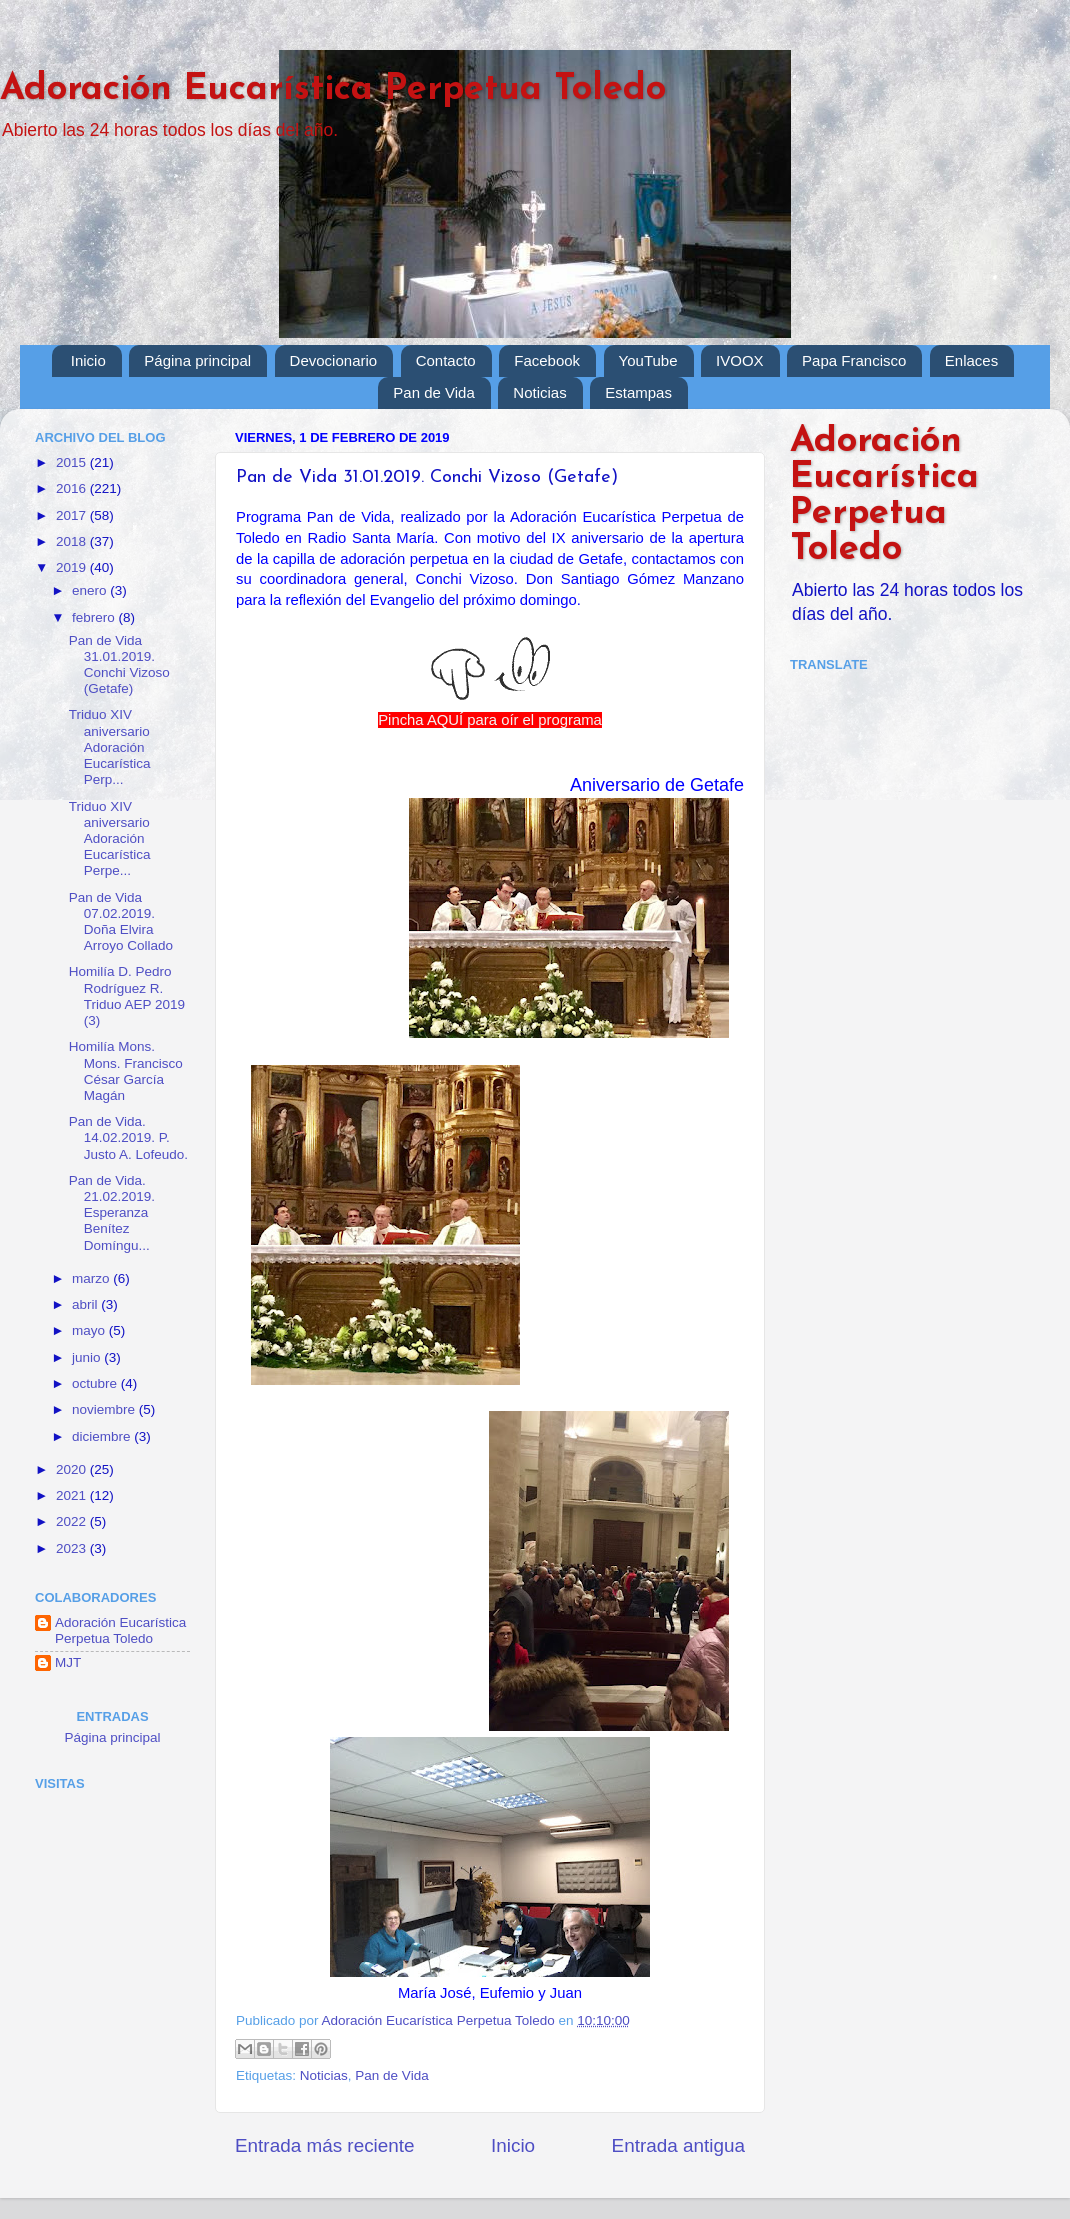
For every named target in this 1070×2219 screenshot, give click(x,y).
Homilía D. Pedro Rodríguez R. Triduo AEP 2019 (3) (127, 996)
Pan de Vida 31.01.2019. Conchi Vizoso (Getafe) (119, 665)
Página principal (197, 360)
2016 (73, 488)
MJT (68, 1662)
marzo (92, 1278)
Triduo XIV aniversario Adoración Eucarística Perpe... (110, 839)
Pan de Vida (433, 392)
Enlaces (971, 360)
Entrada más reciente (325, 2145)
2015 (73, 462)
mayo (90, 1330)
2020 (73, 1469)
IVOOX (740, 360)
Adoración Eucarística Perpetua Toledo (333, 90)
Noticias (539, 392)
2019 (73, 567)
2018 (73, 541)
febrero (95, 617)
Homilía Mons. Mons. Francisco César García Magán (126, 1071)
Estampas (638, 392)
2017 (73, 515)
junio (88, 1357)
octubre (96, 1383)
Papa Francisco (854, 360)
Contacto (446, 360)
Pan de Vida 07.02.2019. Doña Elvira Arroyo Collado (121, 922)
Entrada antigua (678, 2145)
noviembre (105, 1409)
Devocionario (334, 360)
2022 (73, 1521)
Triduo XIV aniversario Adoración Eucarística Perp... (110, 747)
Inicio (88, 360)
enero (91, 590)
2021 (73, 1495)
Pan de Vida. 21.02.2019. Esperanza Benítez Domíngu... (112, 1213)
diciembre (103, 1436)
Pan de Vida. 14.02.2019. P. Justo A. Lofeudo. (128, 1137)
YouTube (648, 360)
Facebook (547, 360)
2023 (73, 1548)
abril (86, 1304)
